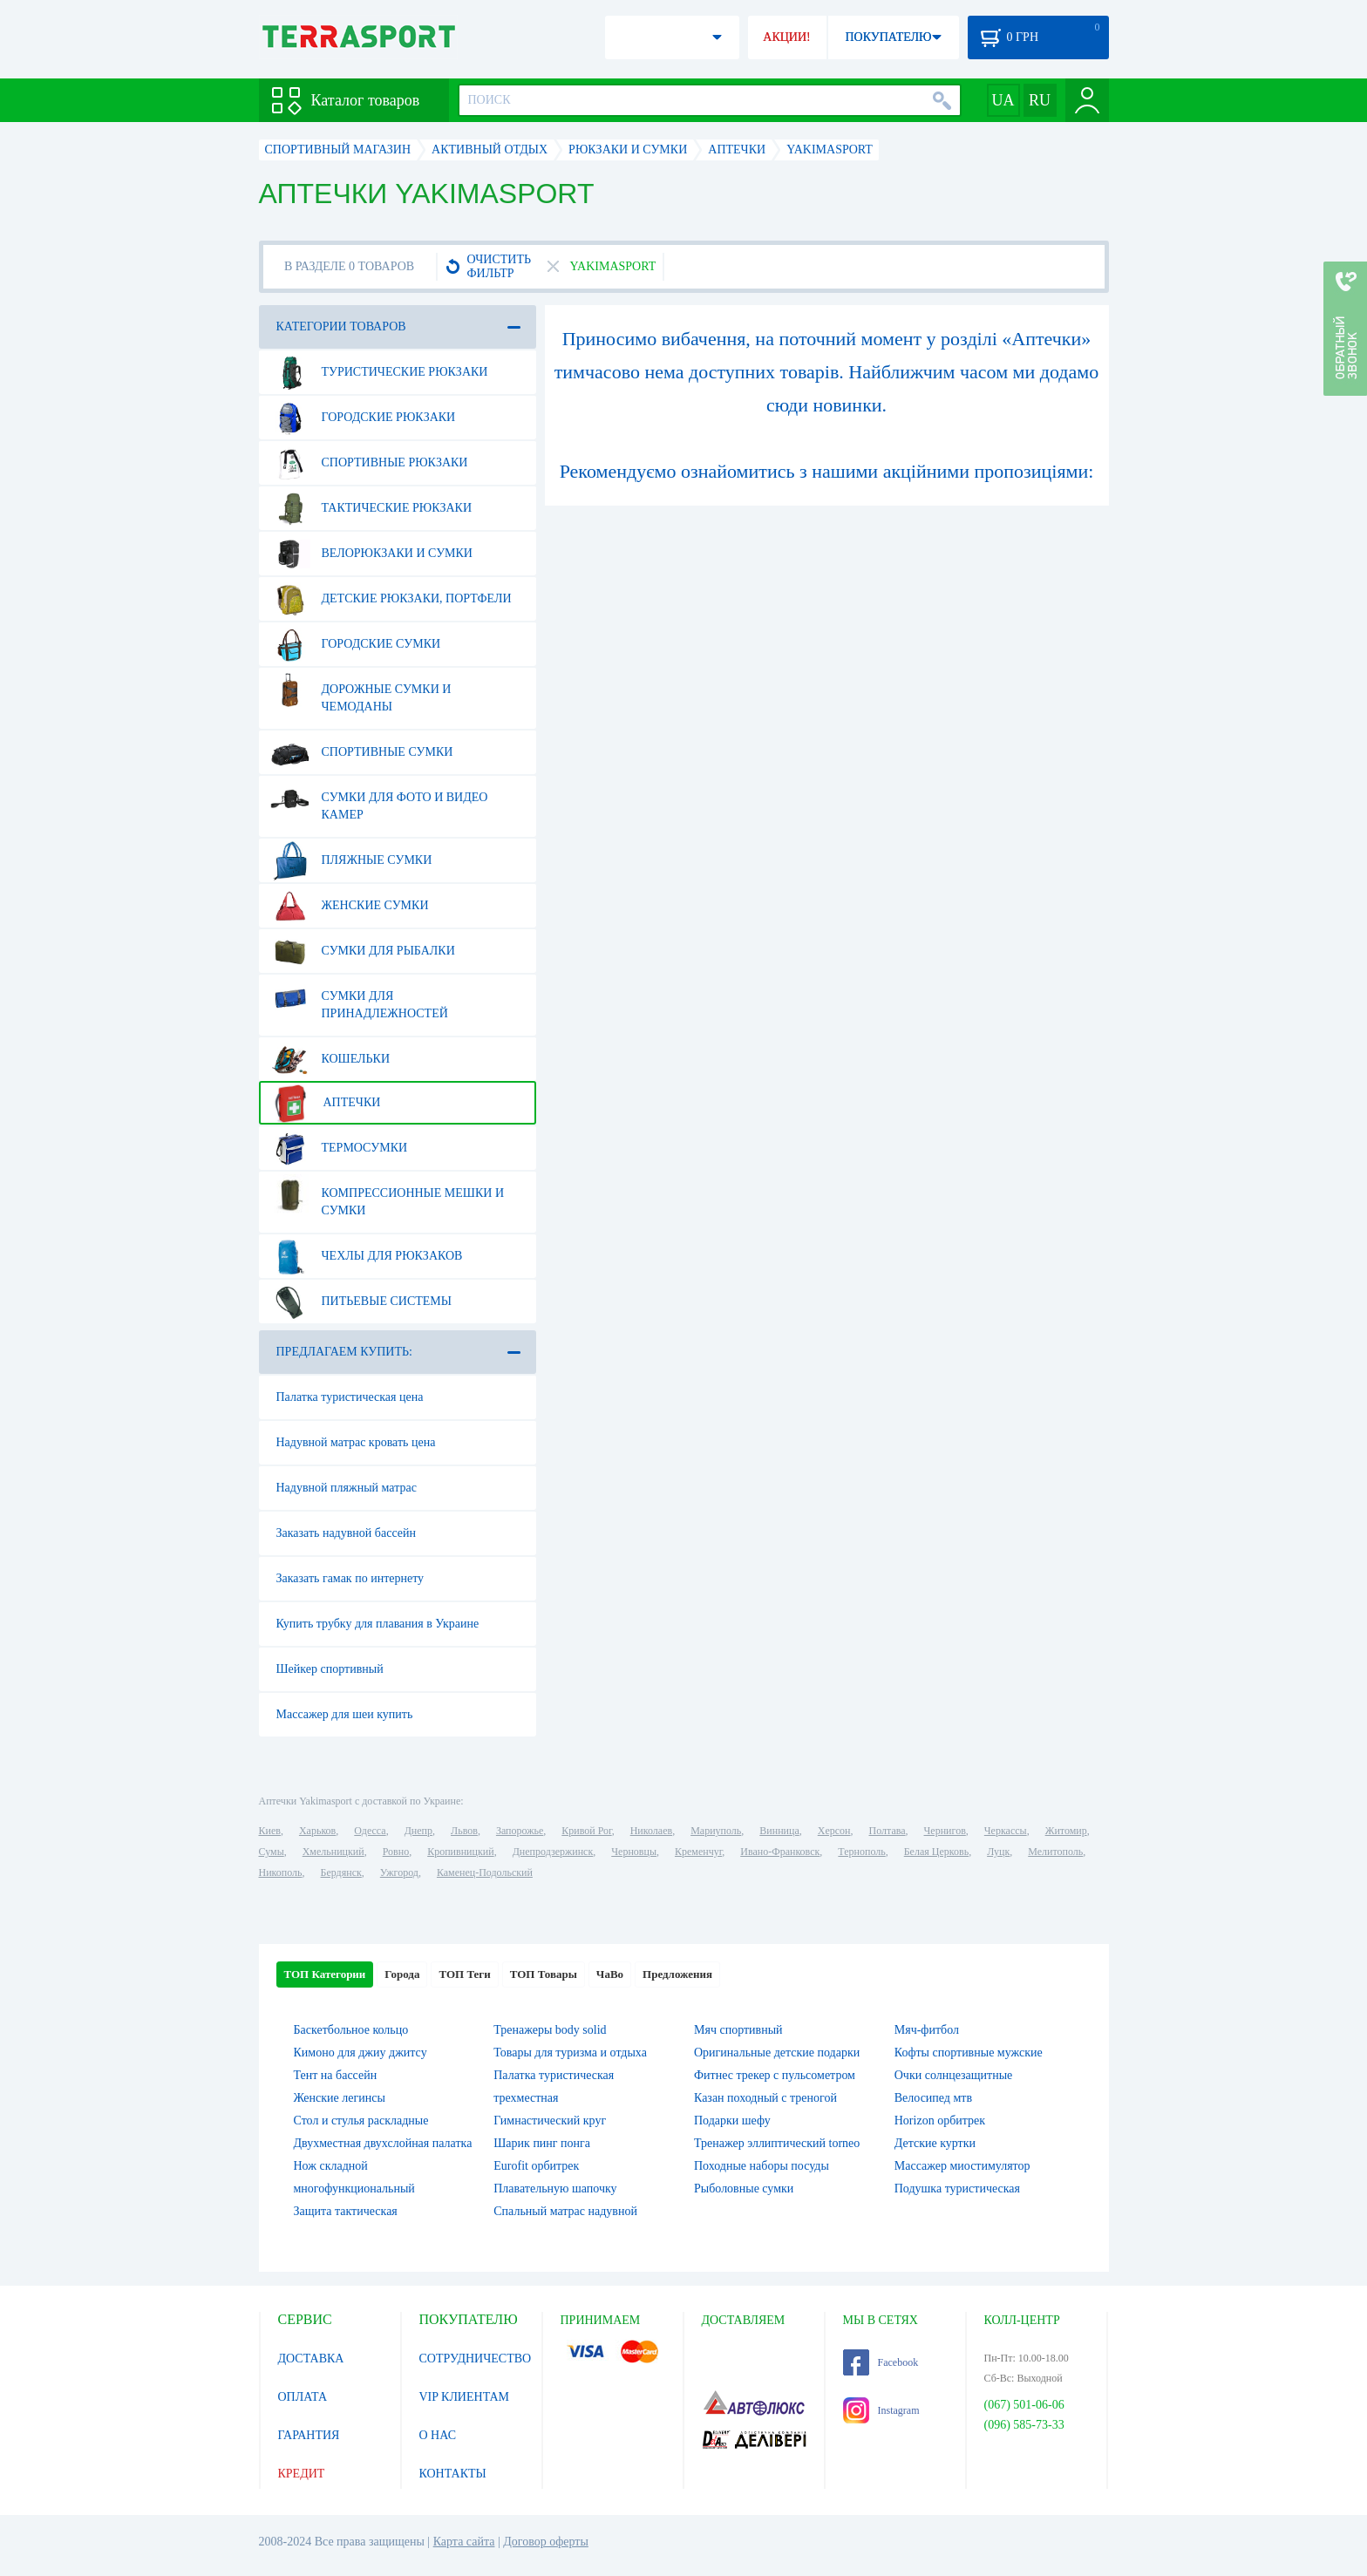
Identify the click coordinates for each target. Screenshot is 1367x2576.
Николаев (651, 1831)
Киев (270, 1831)
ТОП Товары (543, 1974)
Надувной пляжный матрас (346, 1487)
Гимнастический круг (549, 2120)
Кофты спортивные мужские (968, 2052)
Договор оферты (545, 2541)
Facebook (881, 2362)
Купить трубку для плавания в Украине (377, 1623)
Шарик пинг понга (541, 2143)
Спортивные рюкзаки (369, 463)
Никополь (281, 1872)
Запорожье (519, 1831)
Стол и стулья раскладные (361, 2120)
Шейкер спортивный (330, 1668)
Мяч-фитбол (926, 2029)
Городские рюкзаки (363, 418)
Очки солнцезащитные (953, 2075)
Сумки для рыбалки (362, 951)
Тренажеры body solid (549, 2029)
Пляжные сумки (351, 860)
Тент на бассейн (335, 2075)
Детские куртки (935, 2143)
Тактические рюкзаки (371, 508)
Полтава (887, 1831)
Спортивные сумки (361, 752)
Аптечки (325, 1103)
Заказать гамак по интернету (350, 1578)
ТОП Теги (464, 1974)
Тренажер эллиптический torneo (777, 2143)
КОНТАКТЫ (452, 2473)
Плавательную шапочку (554, 2188)
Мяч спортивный (738, 2029)
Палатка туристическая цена (350, 1397)
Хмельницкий (333, 1851)
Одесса (369, 1831)
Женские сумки (349, 906)
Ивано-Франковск (780, 1851)
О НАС (437, 2435)
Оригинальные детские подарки (777, 2052)
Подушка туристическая (957, 2188)
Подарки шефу (732, 2120)
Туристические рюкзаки (379, 372)
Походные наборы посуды (761, 2165)
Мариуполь (715, 1831)
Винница (779, 1831)
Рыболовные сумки (743, 2188)
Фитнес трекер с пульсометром (774, 2075)
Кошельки (330, 1059)
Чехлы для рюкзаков (366, 1256)
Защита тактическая (346, 2211)
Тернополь (861, 1851)
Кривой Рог (586, 1831)
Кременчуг (698, 1851)
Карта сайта (464, 2541)
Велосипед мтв (933, 2097)
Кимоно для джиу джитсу (360, 2052)
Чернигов (945, 1831)
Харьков (317, 1831)
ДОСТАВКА (311, 2358)
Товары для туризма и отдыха (570, 2052)
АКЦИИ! (786, 37)
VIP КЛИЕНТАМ (464, 2396)
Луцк (998, 1851)
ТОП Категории (325, 1974)
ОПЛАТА (303, 2396)
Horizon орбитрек (939, 2120)
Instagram (881, 2410)
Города (401, 1974)
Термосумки (339, 1148)
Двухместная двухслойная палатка (383, 2143)
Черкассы (1005, 1831)
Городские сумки (355, 644)
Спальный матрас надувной (565, 2211)
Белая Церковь (936, 1851)
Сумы (271, 1851)
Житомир (1066, 1831)
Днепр (418, 1831)
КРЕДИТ (301, 2473)
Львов (464, 1831)
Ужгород (399, 1872)
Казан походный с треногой (765, 2097)
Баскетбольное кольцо (351, 2029)
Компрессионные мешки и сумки (387, 1195)
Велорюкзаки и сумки (371, 554)
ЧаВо (609, 1974)
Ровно (396, 1851)
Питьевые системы (361, 1301)
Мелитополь (1055, 1851)
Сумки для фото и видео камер (379, 799)
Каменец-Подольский (485, 1872)
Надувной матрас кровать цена (356, 1442)
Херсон (834, 1831)
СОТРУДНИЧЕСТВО (475, 2358)
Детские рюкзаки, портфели (391, 599)
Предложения (677, 1974)
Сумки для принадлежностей (359, 998)
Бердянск (341, 1872)
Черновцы (633, 1851)
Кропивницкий (460, 1851)
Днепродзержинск (553, 1851)
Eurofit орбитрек (536, 2165)
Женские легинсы (339, 2097)
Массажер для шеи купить (344, 1714)
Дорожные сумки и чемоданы (361, 691)
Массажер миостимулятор (962, 2165)
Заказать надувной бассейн (346, 1532)
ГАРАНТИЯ (309, 2435)
